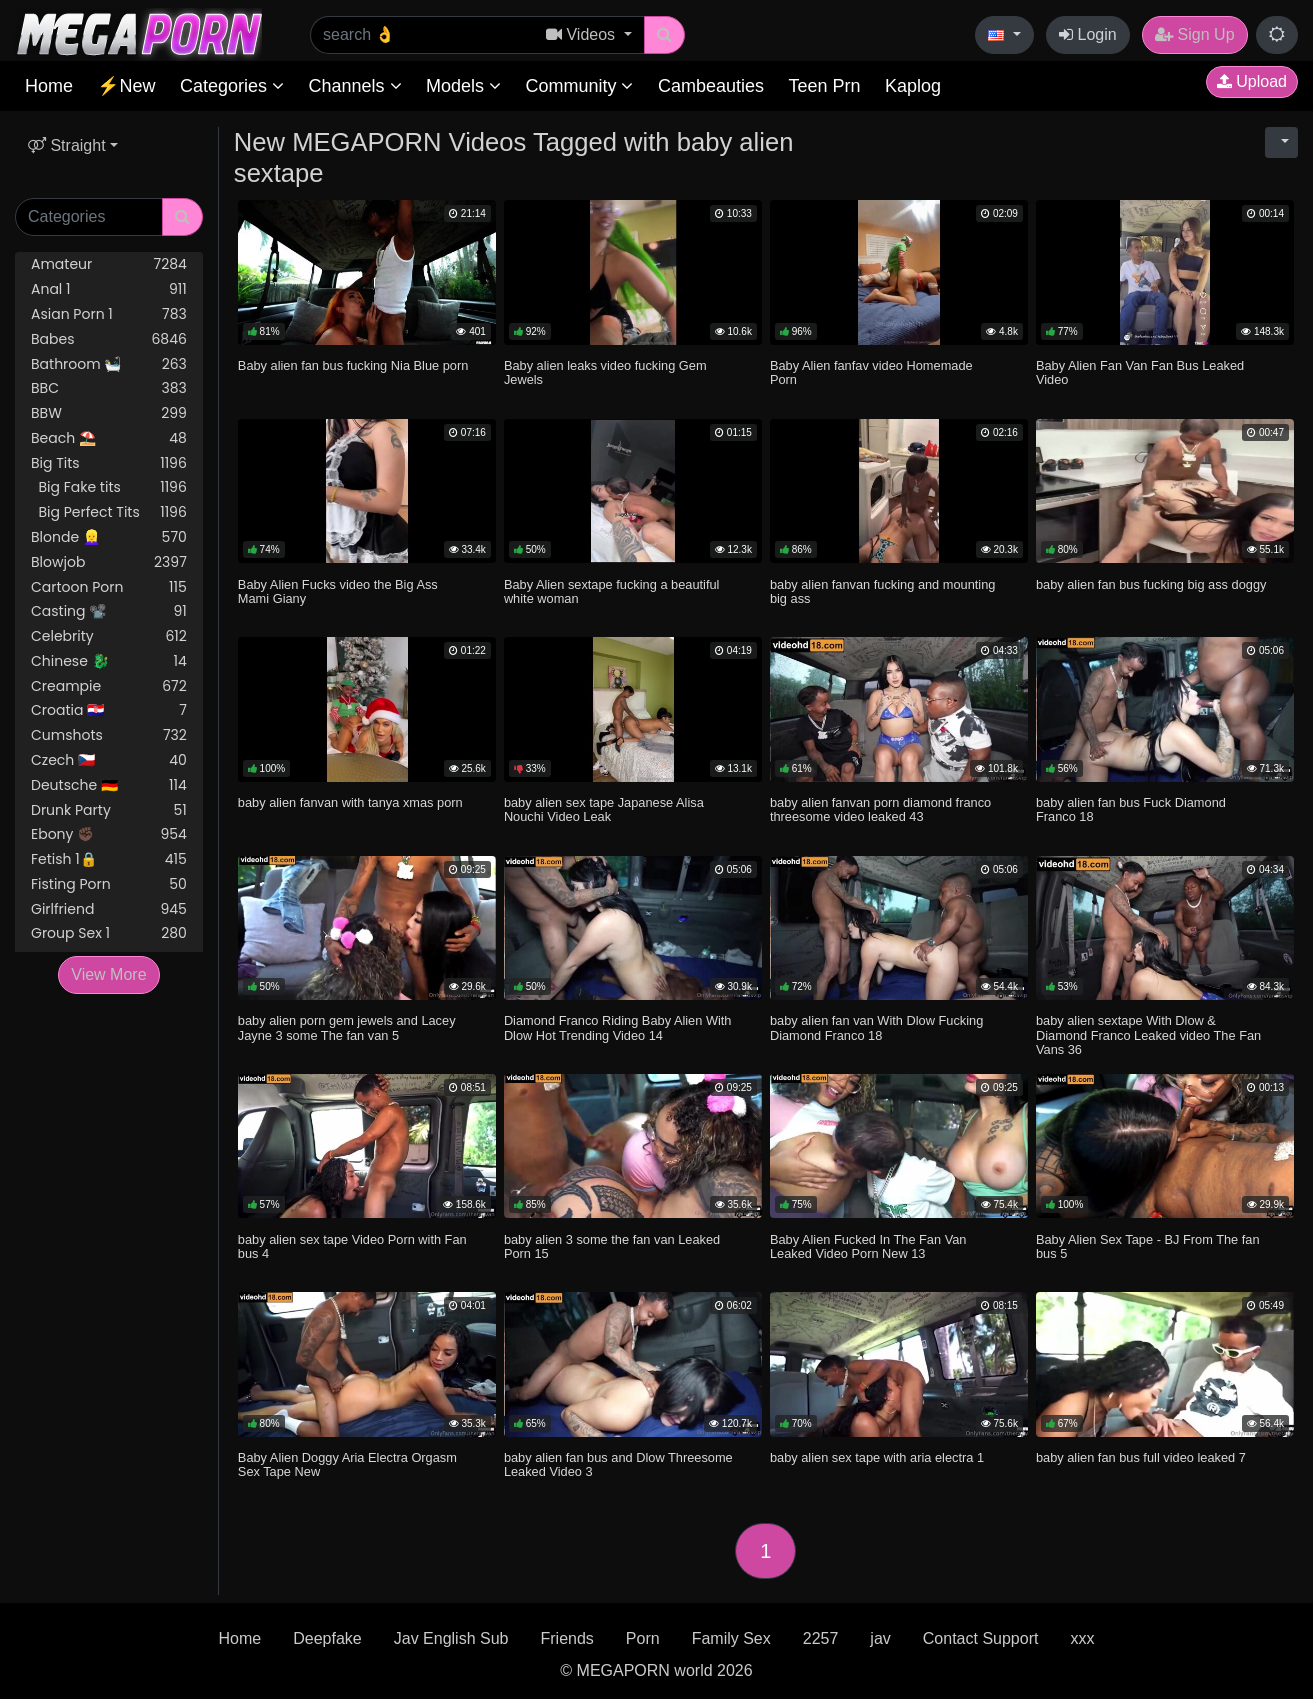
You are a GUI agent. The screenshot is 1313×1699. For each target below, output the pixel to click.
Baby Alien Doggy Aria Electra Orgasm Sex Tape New (347, 1464)
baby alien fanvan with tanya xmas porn (350, 802)
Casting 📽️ (109, 611)
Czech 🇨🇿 (109, 760)
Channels (354, 86)
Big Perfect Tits (109, 512)
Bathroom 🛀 (109, 364)
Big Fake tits (109, 487)
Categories (232, 86)
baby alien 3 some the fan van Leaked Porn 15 (612, 1246)
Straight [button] (67, 145)
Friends (566, 1638)
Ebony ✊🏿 (109, 834)
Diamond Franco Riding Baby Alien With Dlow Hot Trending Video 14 (618, 1027)
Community (579, 86)
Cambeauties (711, 86)
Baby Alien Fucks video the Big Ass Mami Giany (338, 591)
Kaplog (913, 86)
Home (49, 86)
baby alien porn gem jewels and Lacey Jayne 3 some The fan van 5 (347, 1027)
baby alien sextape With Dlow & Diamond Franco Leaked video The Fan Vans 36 (1148, 1034)
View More (108, 974)
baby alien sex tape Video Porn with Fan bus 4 (352, 1246)
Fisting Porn (109, 884)
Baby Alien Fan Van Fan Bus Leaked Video (1140, 372)
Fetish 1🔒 (109, 859)
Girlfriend (109, 909)
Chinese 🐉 (109, 661)
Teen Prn (824, 86)
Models (463, 86)
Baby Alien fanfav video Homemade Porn (871, 372)
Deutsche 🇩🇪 (109, 785)
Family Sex (731, 1638)
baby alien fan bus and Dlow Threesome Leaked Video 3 (618, 1464)
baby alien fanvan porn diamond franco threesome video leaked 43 (880, 809)
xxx (1082, 1638)
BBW (109, 413)
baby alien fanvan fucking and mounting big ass (883, 591)
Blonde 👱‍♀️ (109, 537)
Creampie (109, 686)
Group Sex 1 (109, 933)
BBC (109, 388)
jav (880, 1638)
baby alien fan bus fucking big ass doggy (1151, 584)
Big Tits (109, 463)
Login (1088, 34)
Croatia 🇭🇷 (109, 710)
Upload (1252, 81)
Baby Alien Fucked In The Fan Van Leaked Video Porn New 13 (868, 1246)
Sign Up (1194, 34)
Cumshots (109, 735)
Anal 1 (109, 289)
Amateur (109, 264)
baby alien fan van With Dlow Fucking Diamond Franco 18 (876, 1027)
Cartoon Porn (109, 587)
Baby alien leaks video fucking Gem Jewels (605, 372)
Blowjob (109, 562)
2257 (821, 1638)
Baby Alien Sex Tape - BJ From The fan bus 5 (1148, 1246)
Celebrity (109, 636)
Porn (643, 1638)
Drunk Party (109, 810)
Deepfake (327, 1638)
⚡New (126, 86)
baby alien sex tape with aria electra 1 (877, 1457)
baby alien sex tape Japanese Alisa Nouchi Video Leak (604, 809)
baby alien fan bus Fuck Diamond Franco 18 (1131, 809)
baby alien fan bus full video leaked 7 (1141, 1457)
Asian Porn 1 (109, 314)
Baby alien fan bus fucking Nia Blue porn (353, 365)
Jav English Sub (451, 1638)
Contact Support (981, 1638)
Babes (109, 339)
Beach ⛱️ (109, 438)
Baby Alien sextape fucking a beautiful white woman (612, 591)
